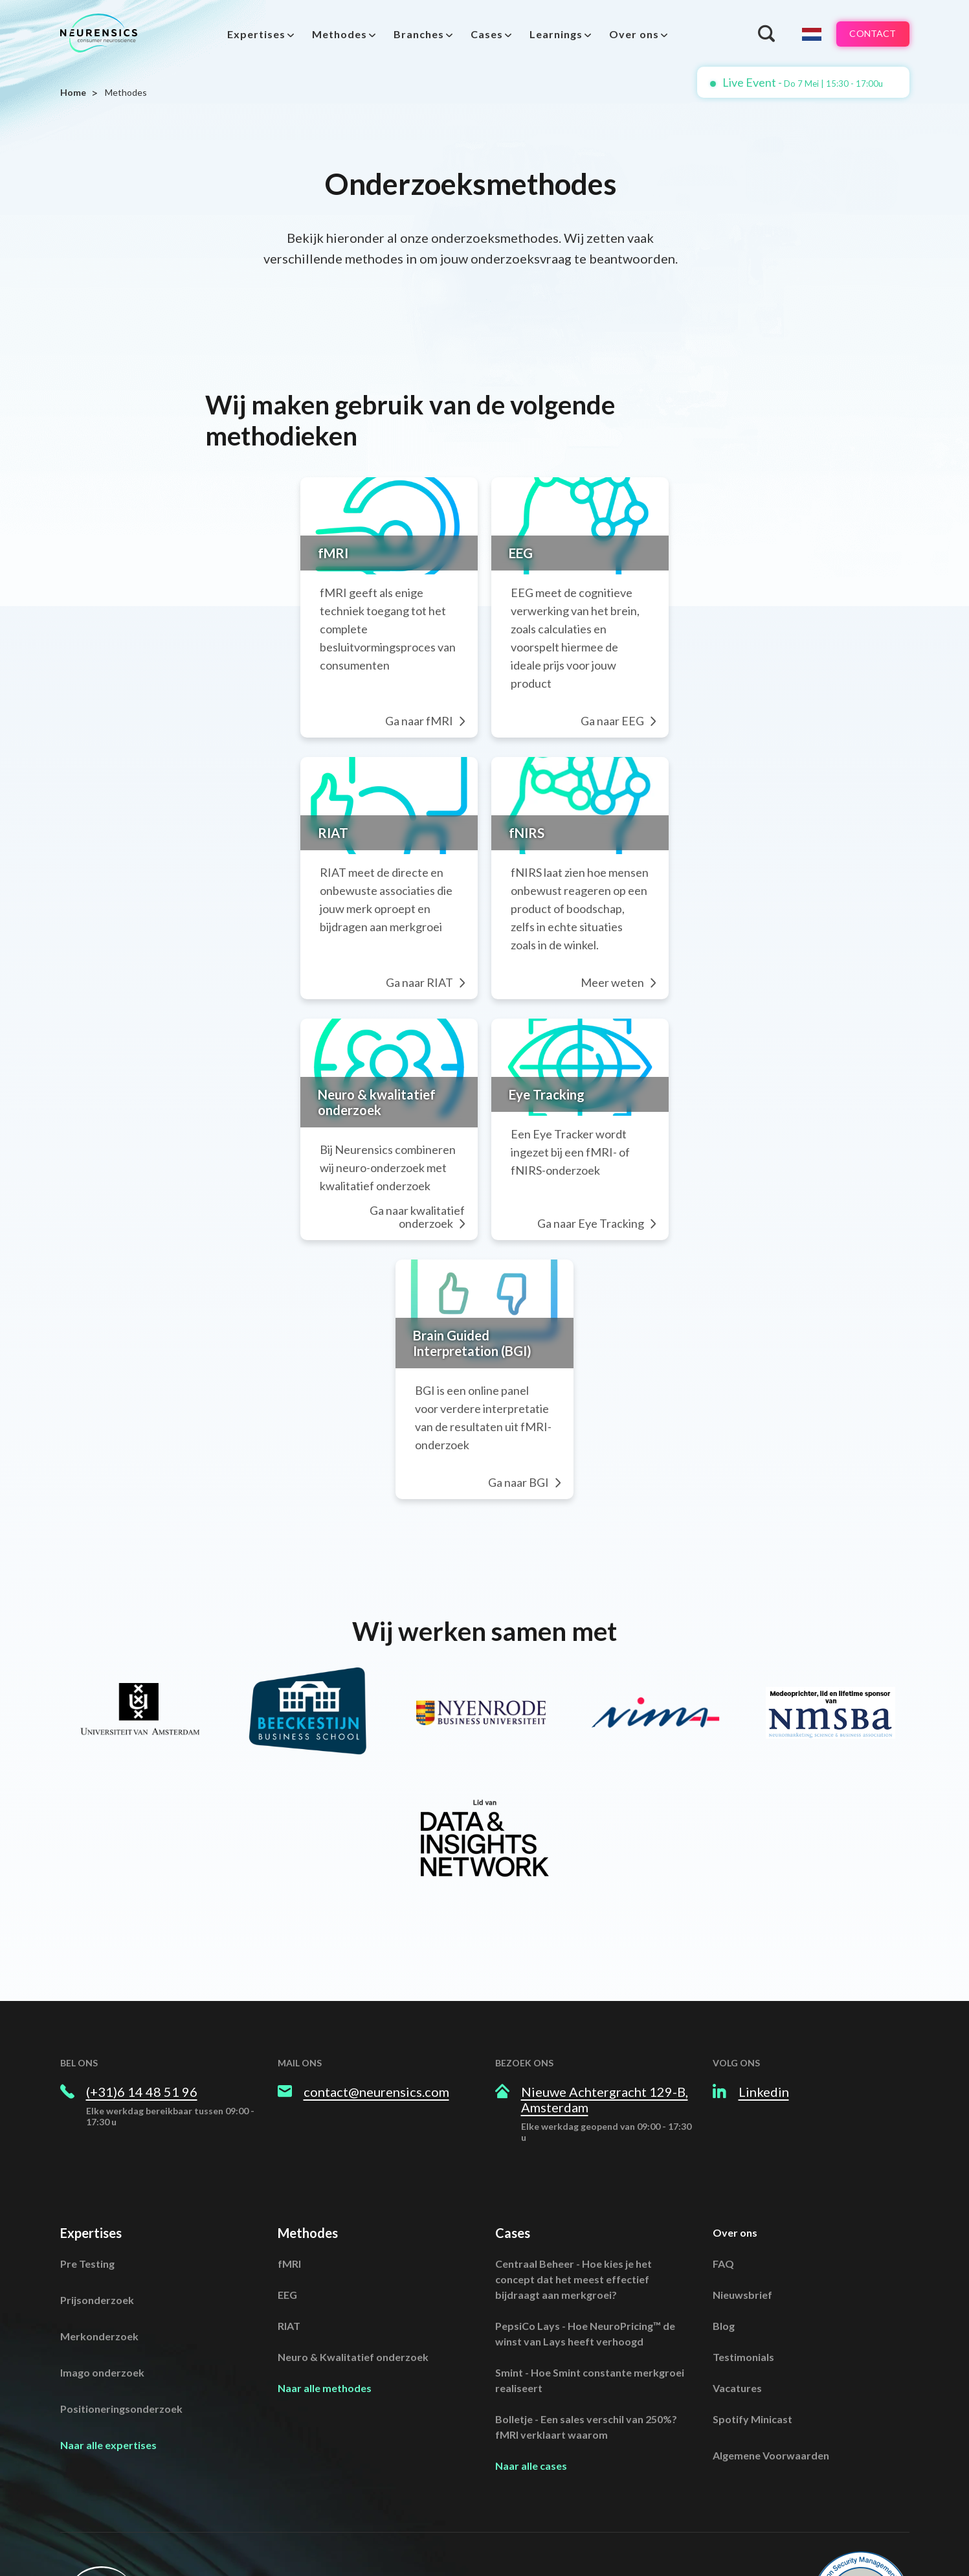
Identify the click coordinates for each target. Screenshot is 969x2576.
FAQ (723, 2160)
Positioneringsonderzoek (121, 2305)
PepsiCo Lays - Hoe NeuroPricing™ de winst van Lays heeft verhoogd (585, 2230)
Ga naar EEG (703, 670)
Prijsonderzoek (97, 2196)
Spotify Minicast (752, 2315)
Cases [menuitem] (481, 34)
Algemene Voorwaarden (771, 2351)
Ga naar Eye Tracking (681, 1130)
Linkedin (764, 1988)
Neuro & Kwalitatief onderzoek (353, 2253)
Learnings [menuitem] (550, 34)
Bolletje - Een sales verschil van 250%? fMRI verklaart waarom (586, 2323)
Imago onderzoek (102, 2269)
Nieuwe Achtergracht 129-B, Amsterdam (604, 1995)
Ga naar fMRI (422, 670)
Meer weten (703, 899)
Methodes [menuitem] (333, 34)
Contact (866, 34)
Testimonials (743, 2253)
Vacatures (737, 2284)
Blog (724, 2222)
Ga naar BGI (565, 1379)
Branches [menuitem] (413, 34)
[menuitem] (255, 34)
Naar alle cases (531, 2362)
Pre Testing (87, 2160)
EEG (287, 2191)
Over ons (735, 2129)
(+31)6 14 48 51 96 (141, 1988)
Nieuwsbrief (742, 2191)
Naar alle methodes (325, 2284)
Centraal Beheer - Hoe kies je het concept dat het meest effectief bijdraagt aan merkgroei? (573, 2175)
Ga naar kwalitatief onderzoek (380, 1130)
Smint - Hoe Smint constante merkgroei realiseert (589, 2276)
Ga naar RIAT (422, 899)
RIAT (289, 2222)
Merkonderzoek (99, 2232)
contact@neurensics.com (376, 1988)
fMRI (289, 2160)
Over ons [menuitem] (628, 34)
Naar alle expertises (108, 2341)
